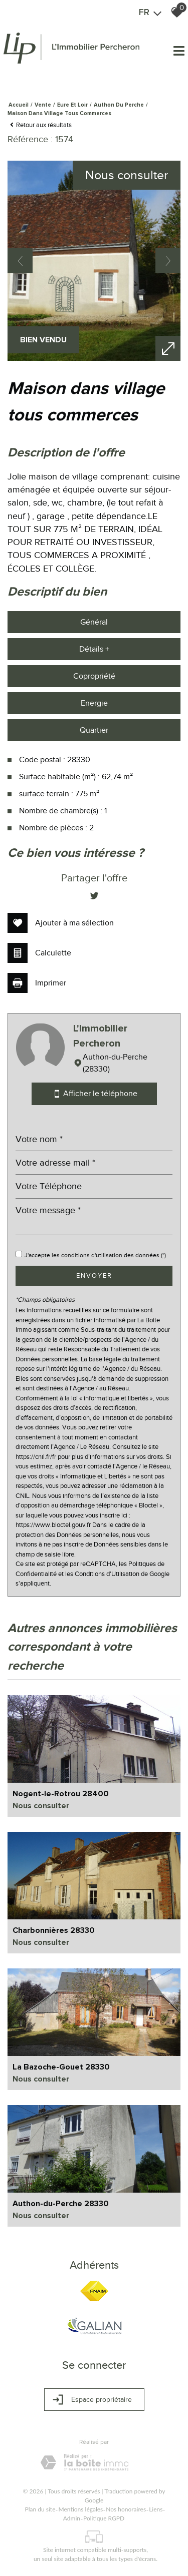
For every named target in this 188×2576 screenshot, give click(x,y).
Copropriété (94, 676)
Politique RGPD (103, 2518)
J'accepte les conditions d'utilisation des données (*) (95, 1255)
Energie (94, 703)
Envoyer (94, 1275)
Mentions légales (80, 2509)
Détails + (94, 649)
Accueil (19, 105)
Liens (155, 2509)
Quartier (94, 730)
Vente (43, 105)
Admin (71, 2518)
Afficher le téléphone (94, 1094)
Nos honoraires (126, 2509)
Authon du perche (119, 105)
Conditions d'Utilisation (107, 1574)
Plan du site (40, 2509)
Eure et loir (72, 105)
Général (94, 622)
